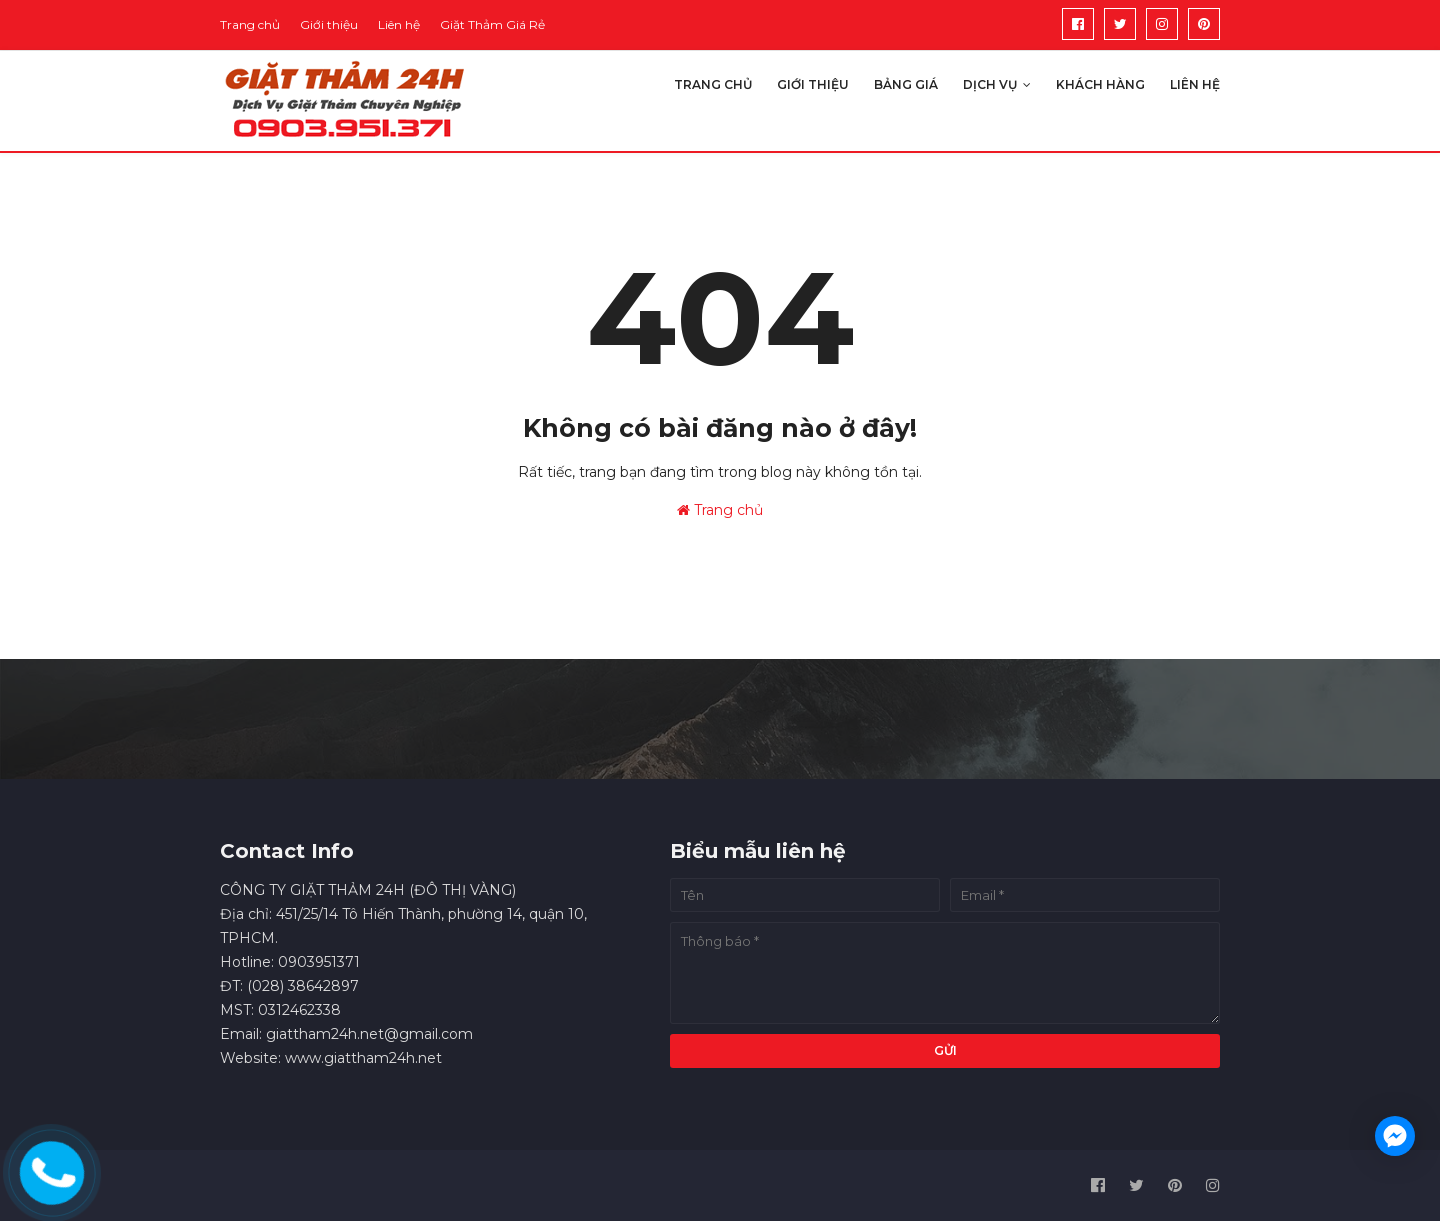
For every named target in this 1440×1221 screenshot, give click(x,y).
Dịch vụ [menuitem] (990, 84)
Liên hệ (399, 24)
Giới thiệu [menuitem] (813, 84)
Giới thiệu (329, 24)
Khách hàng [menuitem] (1100, 84)
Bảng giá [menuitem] (906, 84)
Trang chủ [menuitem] (713, 84)
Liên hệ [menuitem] (1195, 84)
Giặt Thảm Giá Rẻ (492, 24)
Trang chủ (250, 24)
